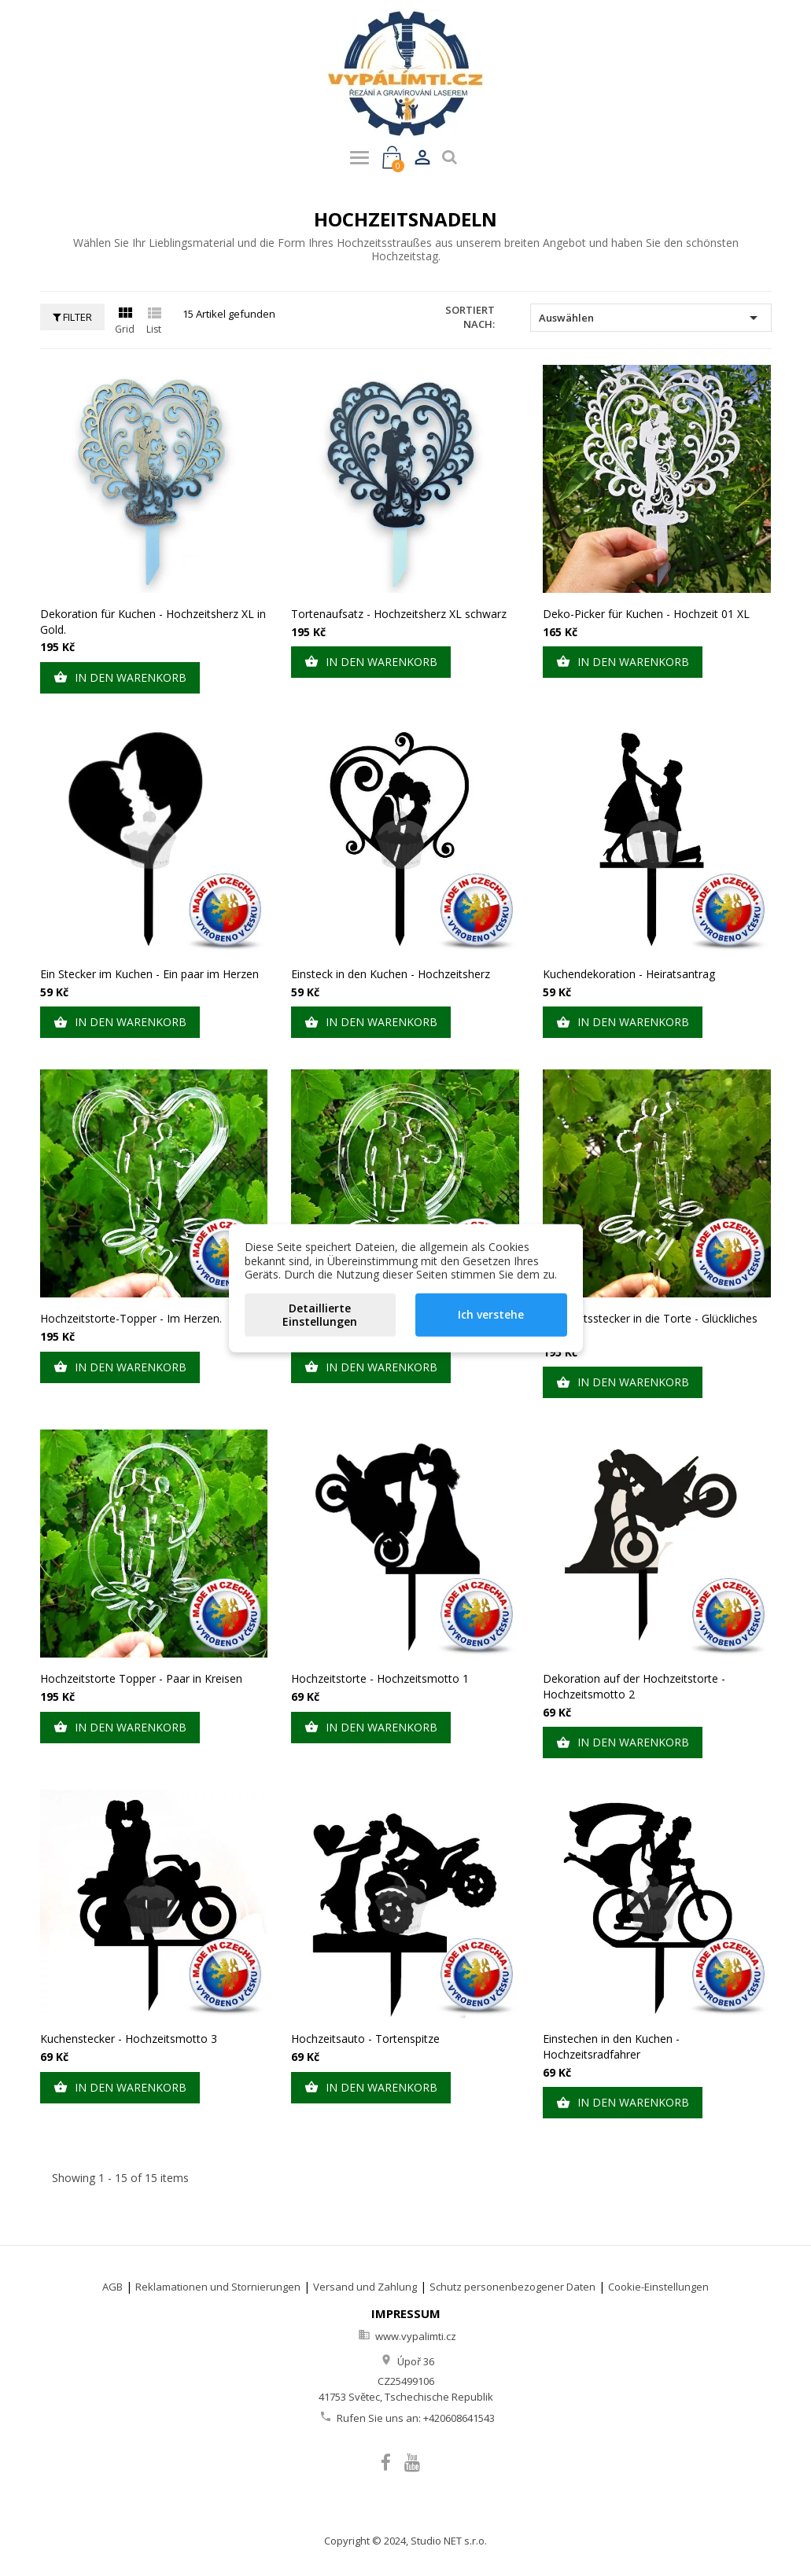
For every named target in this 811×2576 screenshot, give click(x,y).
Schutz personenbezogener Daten (512, 2287)
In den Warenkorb (119, 678)
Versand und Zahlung (365, 2287)
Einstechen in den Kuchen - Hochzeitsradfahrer (611, 2046)
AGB (112, 2287)
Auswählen (650, 317)
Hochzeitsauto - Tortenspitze (365, 2038)
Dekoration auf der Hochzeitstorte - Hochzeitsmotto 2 (634, 1686)
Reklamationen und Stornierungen (217, 2287)
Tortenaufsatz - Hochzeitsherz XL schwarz (399, 613)
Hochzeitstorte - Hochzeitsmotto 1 (380, 1678)
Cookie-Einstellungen (658, 2287)
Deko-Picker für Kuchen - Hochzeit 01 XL (646, 613)
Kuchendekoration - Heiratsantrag (629, 973)
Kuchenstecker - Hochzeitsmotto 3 (128, 2038)
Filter (72, 317)
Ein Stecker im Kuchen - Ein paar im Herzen (149, 973)
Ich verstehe (491, 1314)
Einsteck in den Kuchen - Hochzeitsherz (390, 973)
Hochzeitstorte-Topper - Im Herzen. (131, 1318)
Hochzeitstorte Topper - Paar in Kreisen (141, 1678)
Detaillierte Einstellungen (319, 1314)
